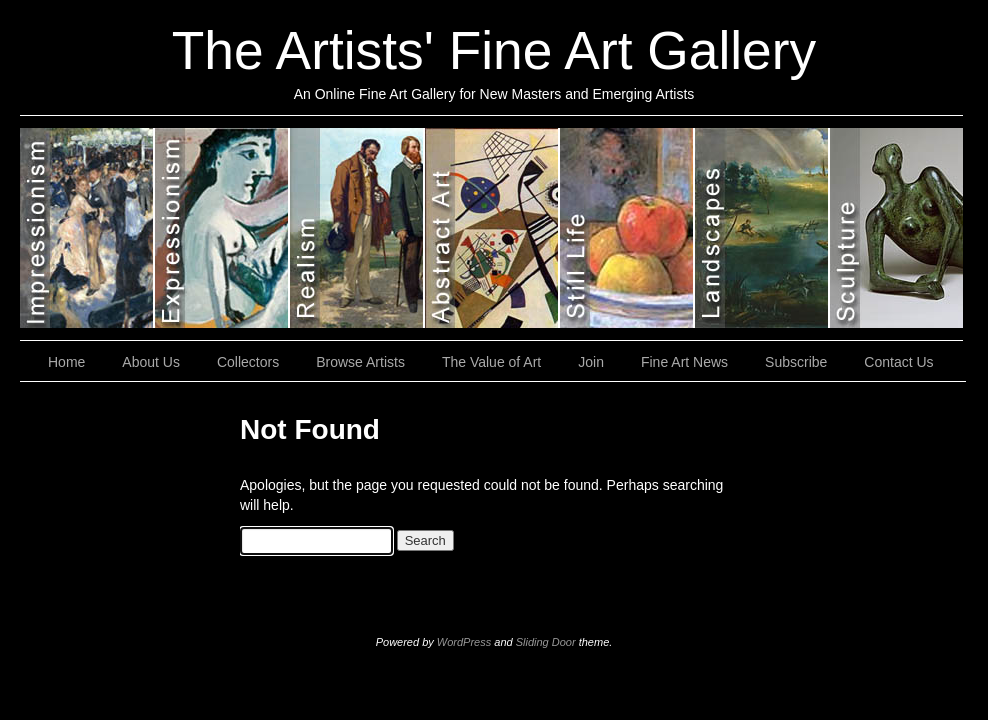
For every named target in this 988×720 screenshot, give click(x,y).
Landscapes (762, 228)
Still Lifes (627, 228)
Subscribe (796, 362)
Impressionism (87, 228)
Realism (357, 228)
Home (66, 362)
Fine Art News (684, 362)
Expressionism (222, 228)
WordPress (464, 642)
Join (591, 362)
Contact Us (898, 362)
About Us (151, 362)
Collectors (248, 362)
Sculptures (896, 228)
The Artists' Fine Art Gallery (494, 50)
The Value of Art (491, 362)
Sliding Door (546, 642)
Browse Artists (360, 362)
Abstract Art (492, 228)
